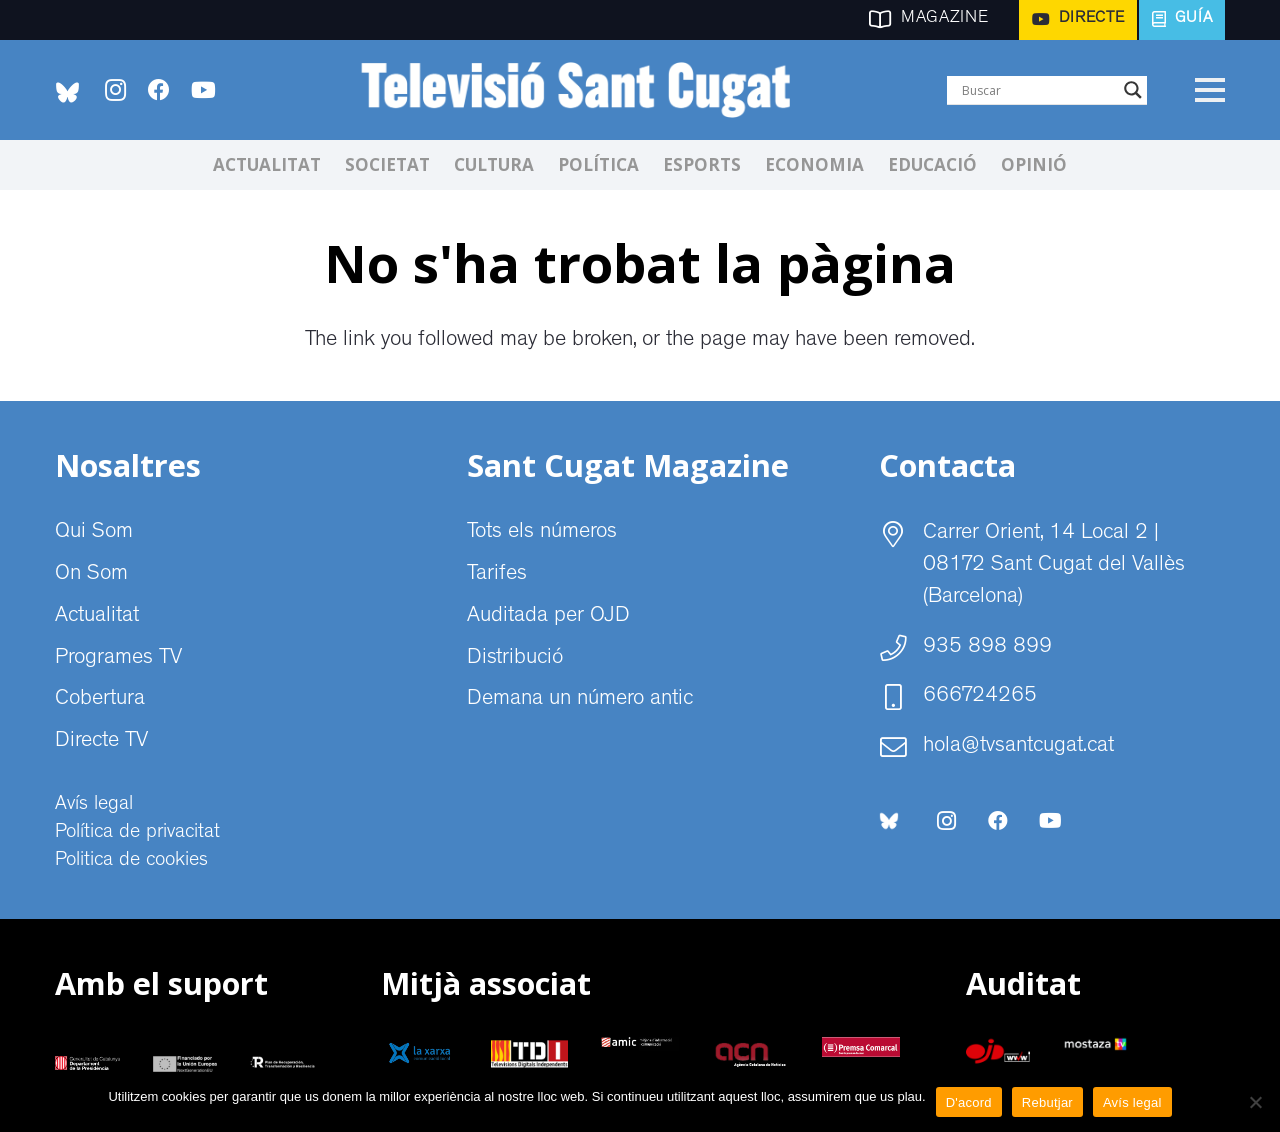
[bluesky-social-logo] (67, 92)
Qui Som (94, 533)
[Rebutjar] (1255, 1102)
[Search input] (1038, 90)
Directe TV (101, 742)
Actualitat (97, 617)
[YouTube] (203, 90)
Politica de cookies (131, 861)
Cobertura (100, 700)
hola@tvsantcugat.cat (1018, 747)
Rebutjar (1047, 1102)
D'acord (969, 1102)
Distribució (515, 659)
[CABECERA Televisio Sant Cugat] (586, 90)
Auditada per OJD (548, 617)
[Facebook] (159, 90)
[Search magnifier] (1133, 90)
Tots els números (542, 533)
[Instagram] (115, 90)
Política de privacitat (137, 833)
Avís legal (94, 805)
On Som (91, 575)
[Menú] (1209, 90)
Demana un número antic (580, 700)
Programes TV (118, 659)
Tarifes (497, 575)
